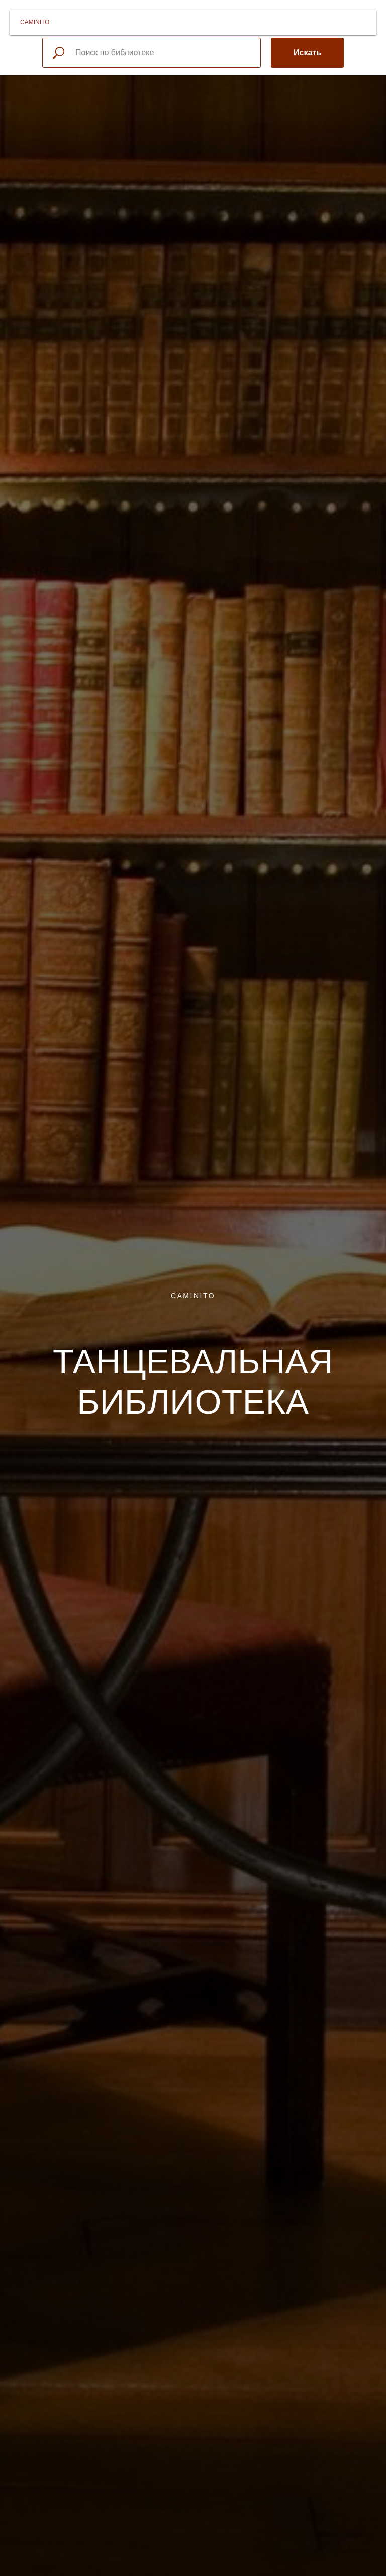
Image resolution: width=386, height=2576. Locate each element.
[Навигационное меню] (365, 22)
